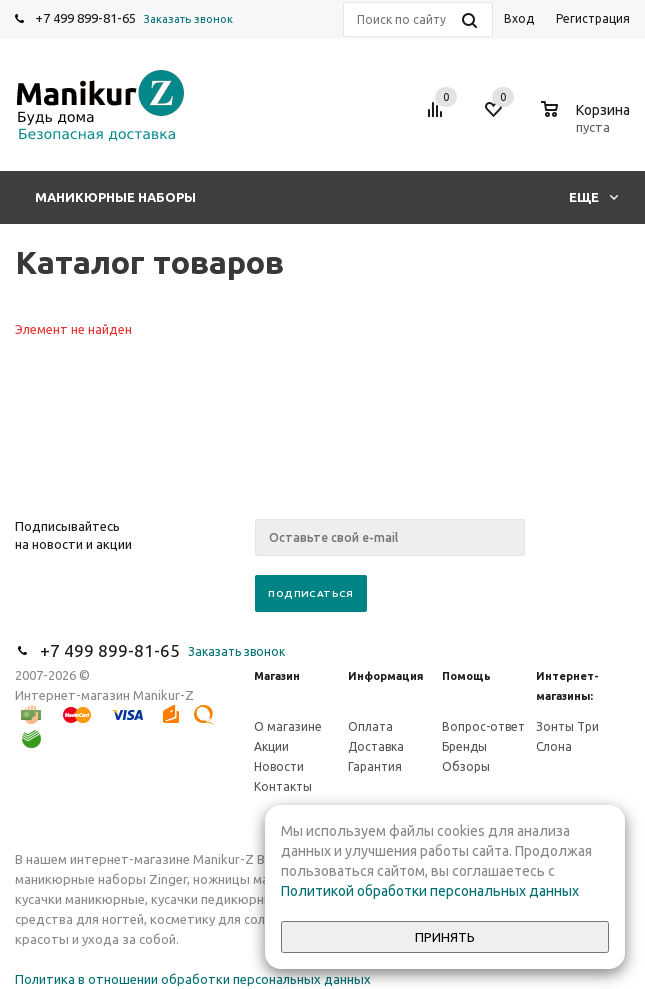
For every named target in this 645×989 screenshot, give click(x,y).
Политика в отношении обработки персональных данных (193, 979)
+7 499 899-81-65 (85, 18)
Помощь (466, 676)
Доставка (376, 746)
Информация (385, 676)
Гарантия (375, 766)
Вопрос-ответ (483, 726)
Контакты (283, 786)
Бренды (464, 746)
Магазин (277, 676)
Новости (279, 766)
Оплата (370, 726)
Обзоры (466, 766)
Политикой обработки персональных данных (430, 891)
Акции (271, 746)
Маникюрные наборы (115, 197)
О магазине (288, 726)
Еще (593, 197)
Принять (445, 937)
